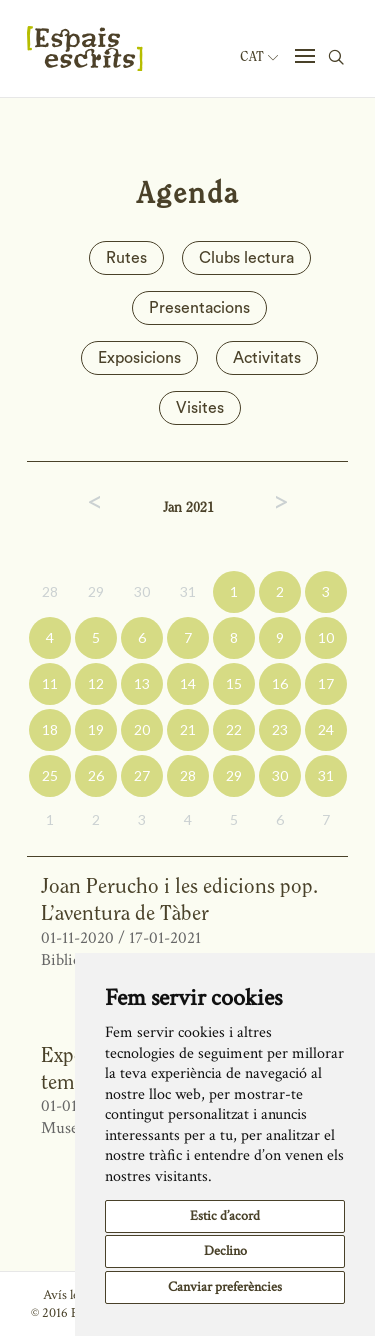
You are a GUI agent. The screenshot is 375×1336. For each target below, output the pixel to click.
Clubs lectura (246, 258)
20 (142, 729)
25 (50, 775)
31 (188, 591)
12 (96, 683)
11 (50, 683)
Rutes (126, 258)
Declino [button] (225, 1251)
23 (280, 729)
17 (326, 683)
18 (50, 729)
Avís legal (68, 1295)
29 (96, 591)
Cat (259, 57)
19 (96, 729)
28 (50, 591)
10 (326, 637)
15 (234, 683)
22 (234, 729)
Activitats (267, 358)
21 (188, 729)
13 (142, 683)
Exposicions (139, 358)
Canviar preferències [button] (225, 1287)
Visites (200, 408)
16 (280, 683)
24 (326, 729)
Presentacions (199, 308)
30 (142, 591)
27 (142, 775)
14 (188, 683)
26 (96, 775)
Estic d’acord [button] (225, 1216)
